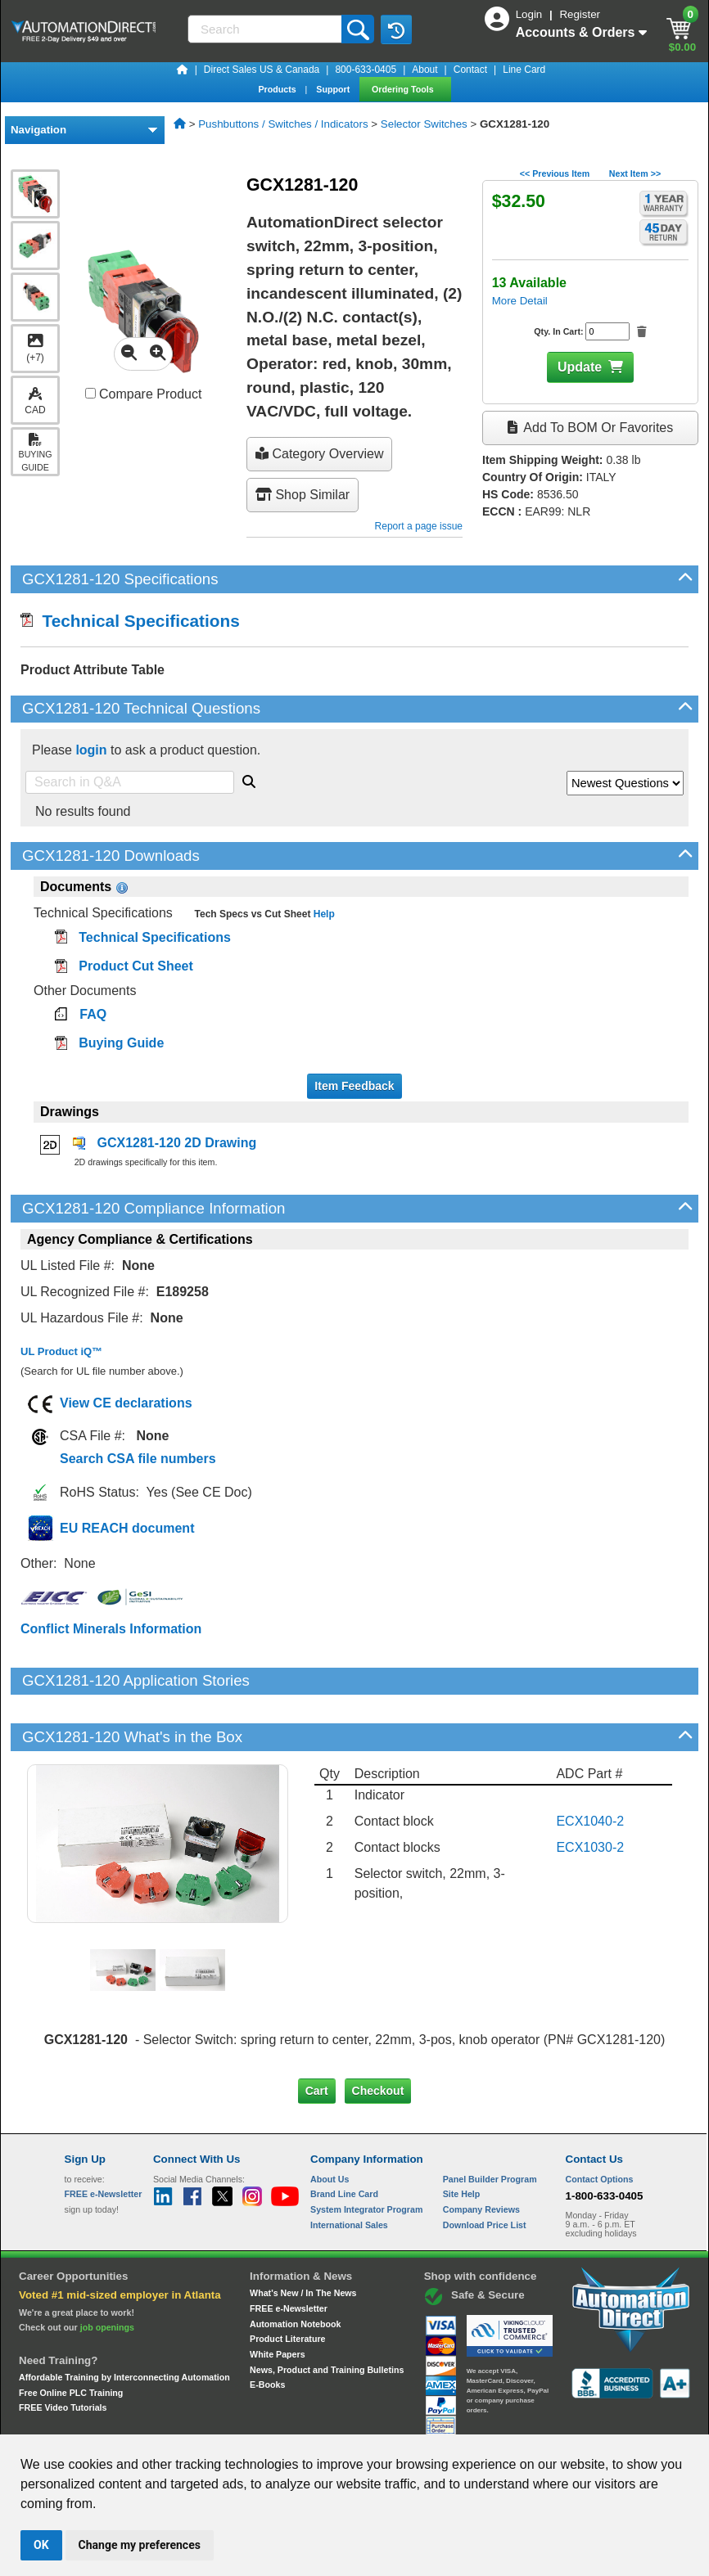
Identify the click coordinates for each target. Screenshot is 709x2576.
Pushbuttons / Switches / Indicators (283, 124)
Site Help (462, 2138)
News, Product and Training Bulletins (327, 2313)
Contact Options (600, 2123)
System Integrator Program (366, 2154)
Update (580, 367)
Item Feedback (354, 1085)
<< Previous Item (554, 173)
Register (579, 14)
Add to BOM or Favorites (590, 428)
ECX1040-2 (590, 1765)
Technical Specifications (130, 620)
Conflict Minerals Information (110, 1629)
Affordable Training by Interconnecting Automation (124, 2321)
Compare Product (143, 394)
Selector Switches (424, 124)
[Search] (266, 29)
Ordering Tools (404, 89)
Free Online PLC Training (71, 2336)
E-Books (267, 2329)
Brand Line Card (344, 2138)
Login (530, 14)
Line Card (524, 69)
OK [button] (41, 2544)
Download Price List (484, 2168)
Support (334, 89)
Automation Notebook (295, 2267)
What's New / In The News (303, 2237)
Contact (470, 69)
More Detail (520, 301)
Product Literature (287, 2283)
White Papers (277, 2299)
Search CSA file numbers (138, 1459)
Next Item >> (635, 173)
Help (322, 914)
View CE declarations (126, 1403)
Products (278, 89)
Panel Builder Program (490, 2123)
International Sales (349, 2168)
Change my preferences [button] (140, 2544)
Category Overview (319, 454)
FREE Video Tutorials (62, 2352)
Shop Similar (302, 495)
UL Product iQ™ (61, 1351)
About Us (329, 2123)
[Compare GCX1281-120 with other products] (90, 393)
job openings (107, 2272)
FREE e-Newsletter (288, 2253)
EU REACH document (127, 1528)
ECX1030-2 (590, 1791)
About (424, 69)
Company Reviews (481, 2154)
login (90, 750)
